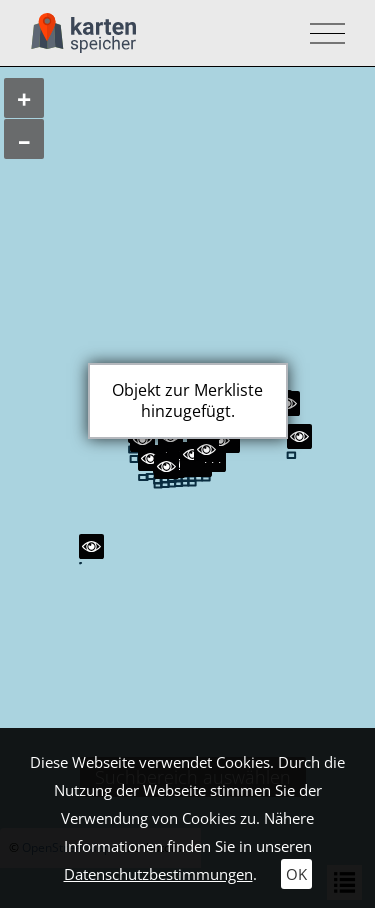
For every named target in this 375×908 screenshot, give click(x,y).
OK (296, 874)
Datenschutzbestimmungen (158, 874)
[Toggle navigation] (321, 33)
